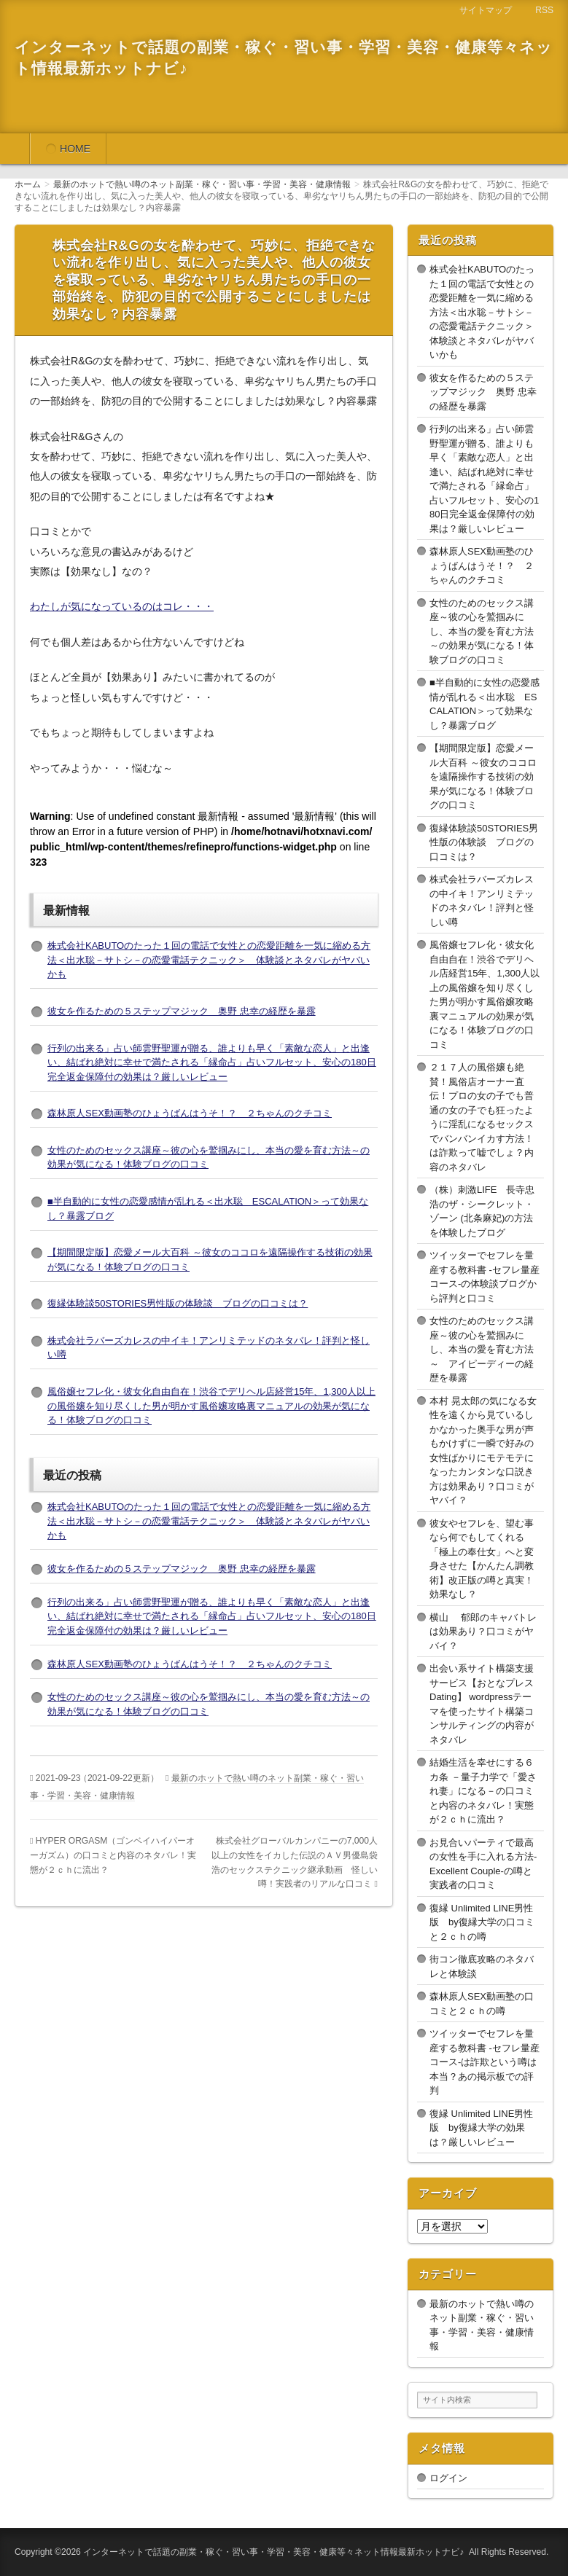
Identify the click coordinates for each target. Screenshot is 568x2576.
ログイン (448, 2478)
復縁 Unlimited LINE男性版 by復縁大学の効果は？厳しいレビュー (481, 2128)
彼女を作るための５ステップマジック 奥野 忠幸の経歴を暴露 (181, 1011)
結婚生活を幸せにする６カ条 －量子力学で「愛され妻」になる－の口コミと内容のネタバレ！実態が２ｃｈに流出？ (483, 1791)
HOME (75, 149)
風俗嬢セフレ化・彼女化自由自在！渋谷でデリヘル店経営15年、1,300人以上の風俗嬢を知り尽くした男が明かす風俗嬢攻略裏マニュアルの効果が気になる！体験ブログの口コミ (211, 1405)
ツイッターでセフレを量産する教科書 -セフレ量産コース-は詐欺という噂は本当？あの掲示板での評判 (484, 2062)
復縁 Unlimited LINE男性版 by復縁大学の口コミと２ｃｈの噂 (481, 1922)
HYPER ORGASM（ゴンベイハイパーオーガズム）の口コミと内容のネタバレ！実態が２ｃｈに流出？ (113, 1855)
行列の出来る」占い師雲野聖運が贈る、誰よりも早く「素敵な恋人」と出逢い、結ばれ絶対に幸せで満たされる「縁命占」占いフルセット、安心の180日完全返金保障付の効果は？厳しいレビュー (211, 1062)
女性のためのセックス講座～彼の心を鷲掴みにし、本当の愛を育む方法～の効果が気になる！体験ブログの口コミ (481, 631)
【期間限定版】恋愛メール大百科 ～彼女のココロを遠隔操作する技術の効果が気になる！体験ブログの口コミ (483, 776)
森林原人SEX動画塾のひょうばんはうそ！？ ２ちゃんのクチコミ (189, 1113)
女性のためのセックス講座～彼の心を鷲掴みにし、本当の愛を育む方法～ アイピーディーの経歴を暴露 (481, 1349)
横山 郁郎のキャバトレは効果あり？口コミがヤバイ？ (483, 1631)
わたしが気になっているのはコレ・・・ (122, 606)
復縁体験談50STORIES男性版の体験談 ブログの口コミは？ (177, 1303)
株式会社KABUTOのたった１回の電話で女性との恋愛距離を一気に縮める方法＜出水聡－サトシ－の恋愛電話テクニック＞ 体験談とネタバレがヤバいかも (208, 959)
